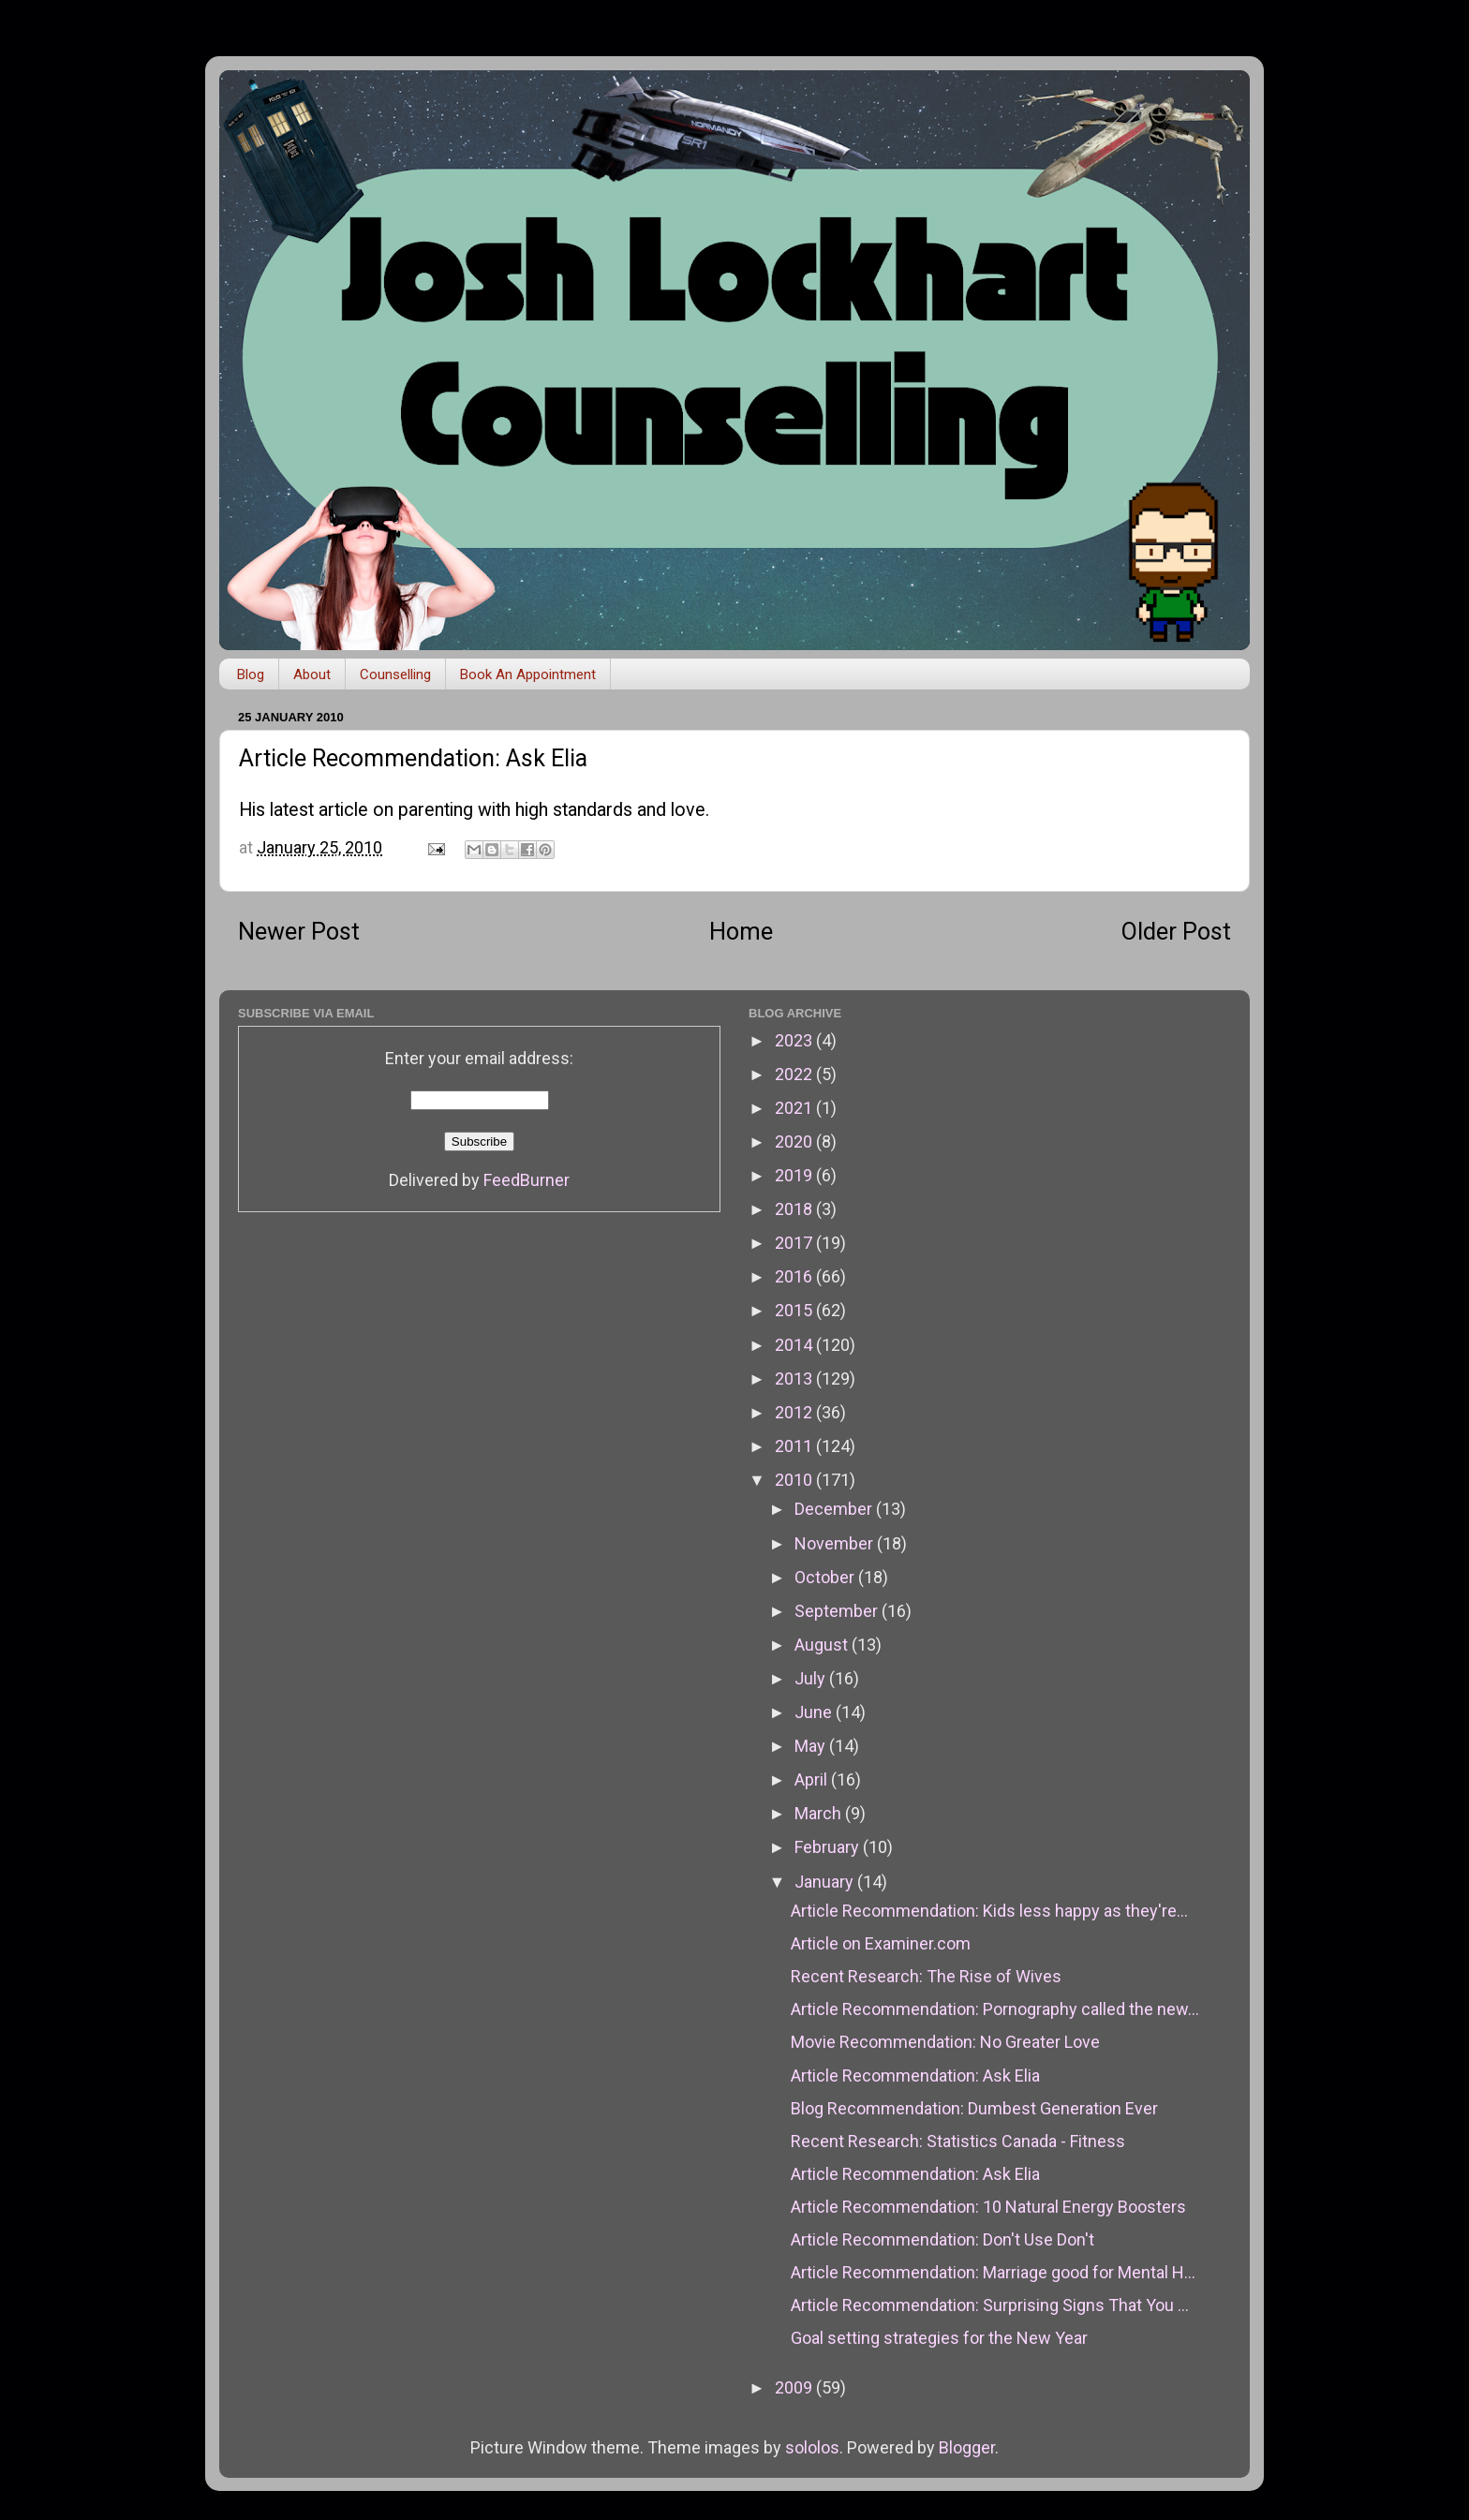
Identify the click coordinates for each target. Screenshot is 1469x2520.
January (825, 1881)
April (812, 1779)
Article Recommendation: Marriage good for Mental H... (993, 2272)
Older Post (1176, 931)
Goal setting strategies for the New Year (939, 2338)
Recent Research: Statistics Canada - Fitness (958, 2141)
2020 (795, 1141)
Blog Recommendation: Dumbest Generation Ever (974, 2108)
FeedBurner (526, 1180)
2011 (795, 1446)
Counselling (395, 674)
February (828, 1847)
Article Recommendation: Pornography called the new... (995, 2009)
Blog (250, 674)
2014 (795, 1345)
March (819, 1813)
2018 (795, 1209)
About (312, 674)
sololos (812, 2447)
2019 (795, 1175)
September (838, 1611)
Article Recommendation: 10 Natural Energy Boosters (988, 2206)
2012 (795, 1412)
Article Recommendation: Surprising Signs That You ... (990, 2305)
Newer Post (299, 931)
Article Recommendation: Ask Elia (915, 2075)
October (826, 1577)
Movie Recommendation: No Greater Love (945, 2042)
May (811, 1746)
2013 (795, 1378)
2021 (795, 1108)
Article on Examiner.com (881, 1943)
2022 (795, 1074)
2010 (795, 1480)
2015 (795, 1310)
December (835, 1509)
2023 (795, 1040)
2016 (795, 1276)
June (815, 1712)
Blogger (967, 2447)
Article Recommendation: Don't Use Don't (942, 2239)
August (823, 1644)
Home (741, 931)
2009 (795, 2387)
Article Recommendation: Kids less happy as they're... (989, 1910)
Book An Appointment (528, 674)
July (811, 1678)
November (835, 1543)
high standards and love (610, 810)
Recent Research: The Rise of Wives (926, 1976)
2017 (795, 1243)
